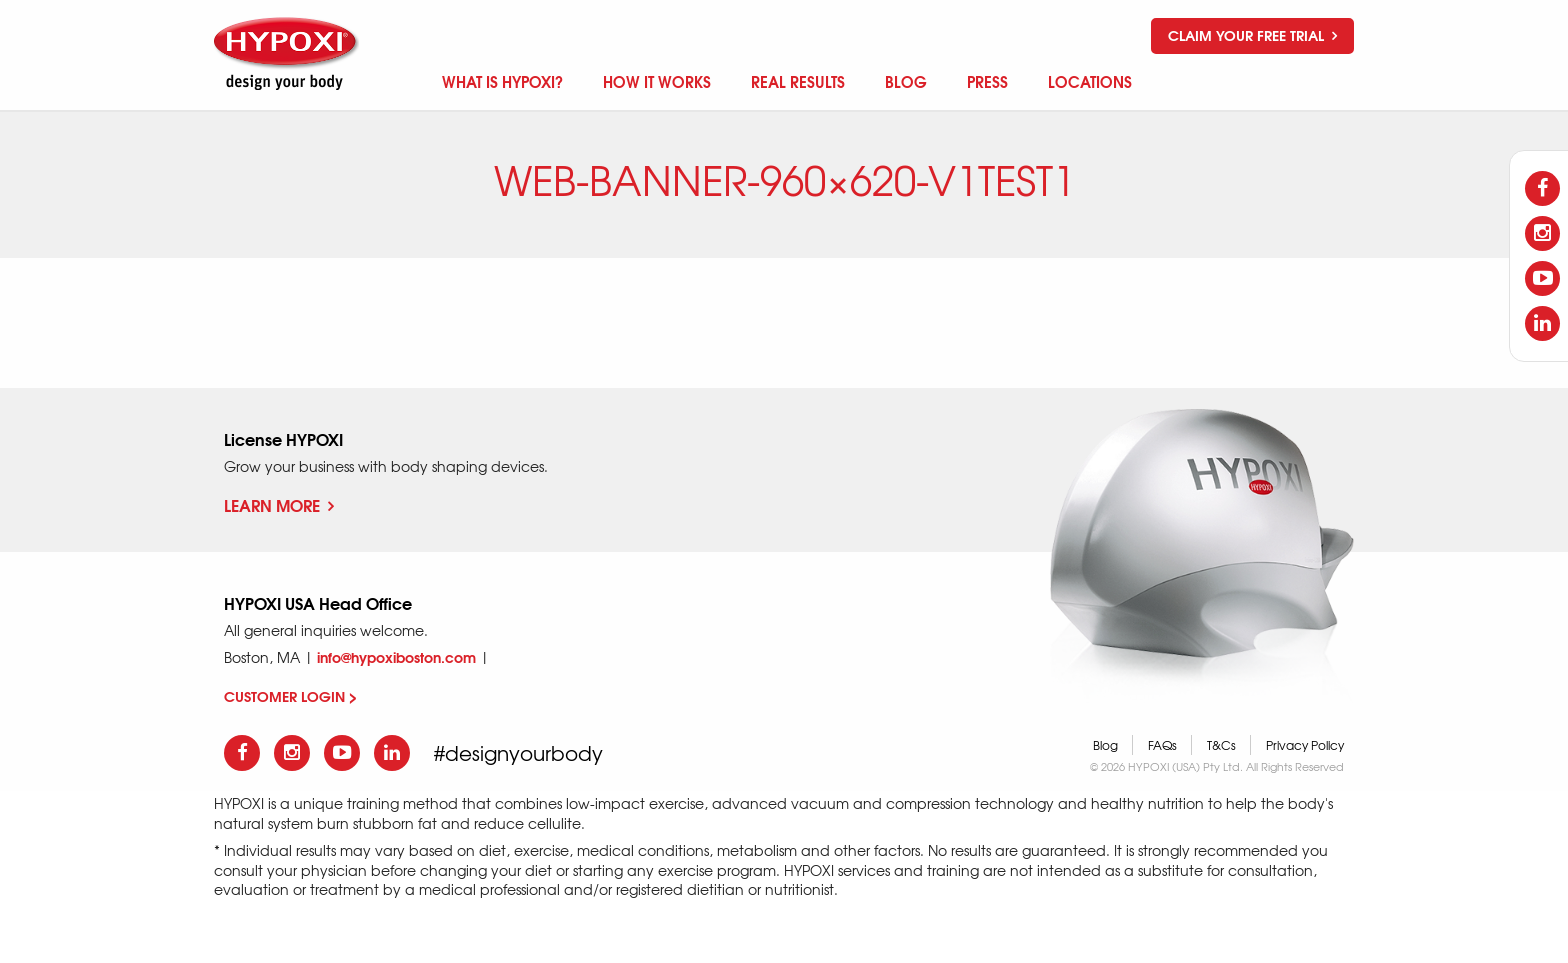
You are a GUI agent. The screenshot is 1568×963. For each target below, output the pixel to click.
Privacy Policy (1305, 745)
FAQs (1162, 745)
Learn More (279, 504)
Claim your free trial (1252, 35)
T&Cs (1221, 745)
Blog (1105, 745)
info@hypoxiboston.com (396, 657)
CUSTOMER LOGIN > (290, 696)
